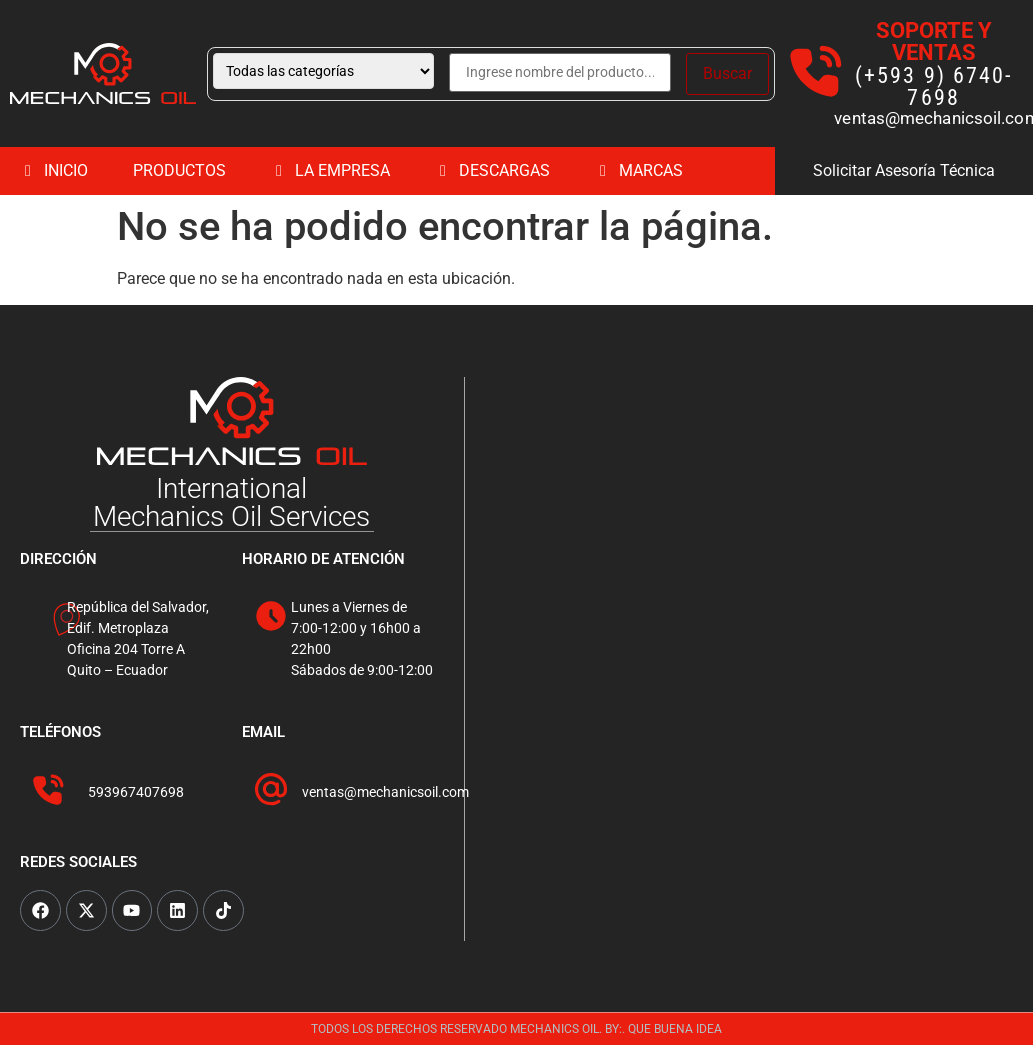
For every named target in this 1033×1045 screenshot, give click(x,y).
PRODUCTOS (179, 170)
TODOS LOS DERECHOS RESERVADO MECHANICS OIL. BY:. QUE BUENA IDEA (516, 1029)
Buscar (727, 73)
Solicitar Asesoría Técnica (904, 170)
